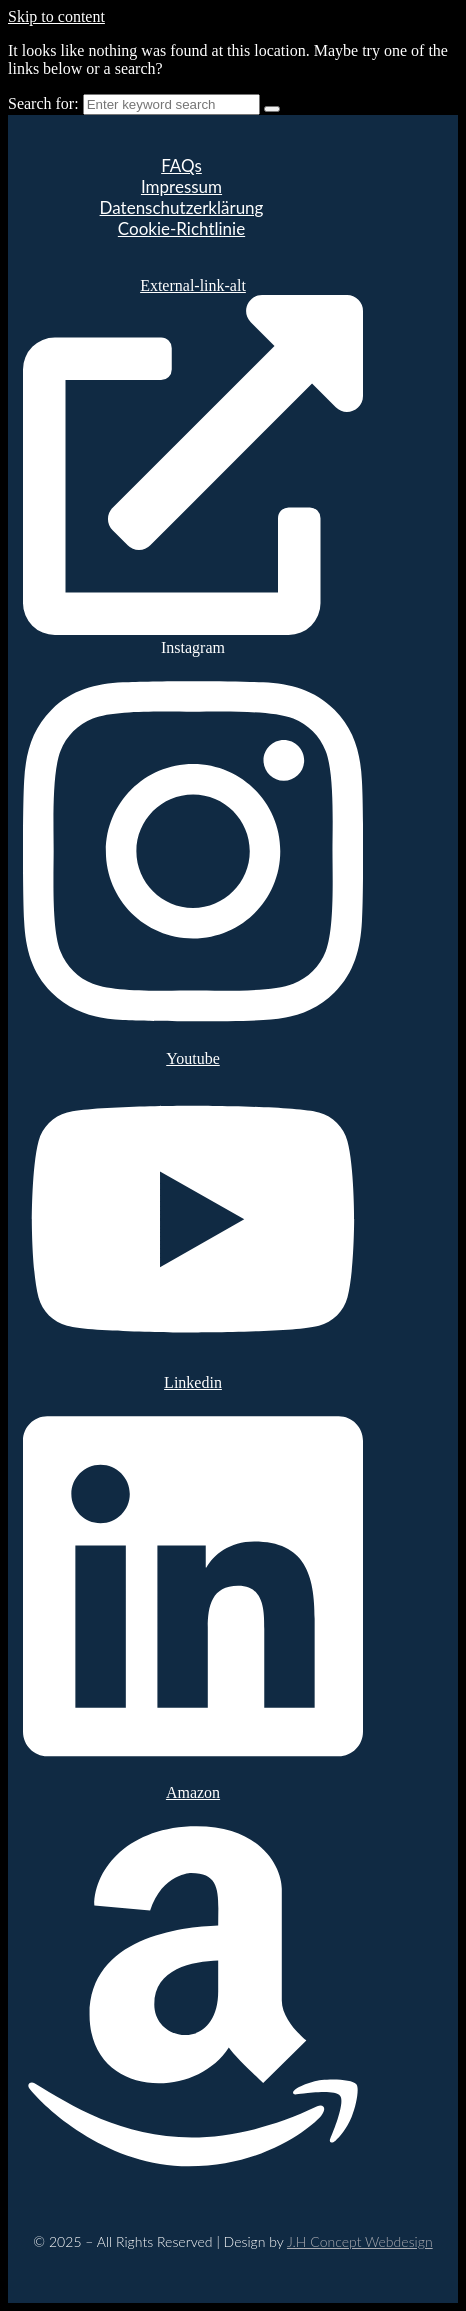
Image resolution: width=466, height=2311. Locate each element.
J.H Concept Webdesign (360, 2241)
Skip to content (56, 16)
